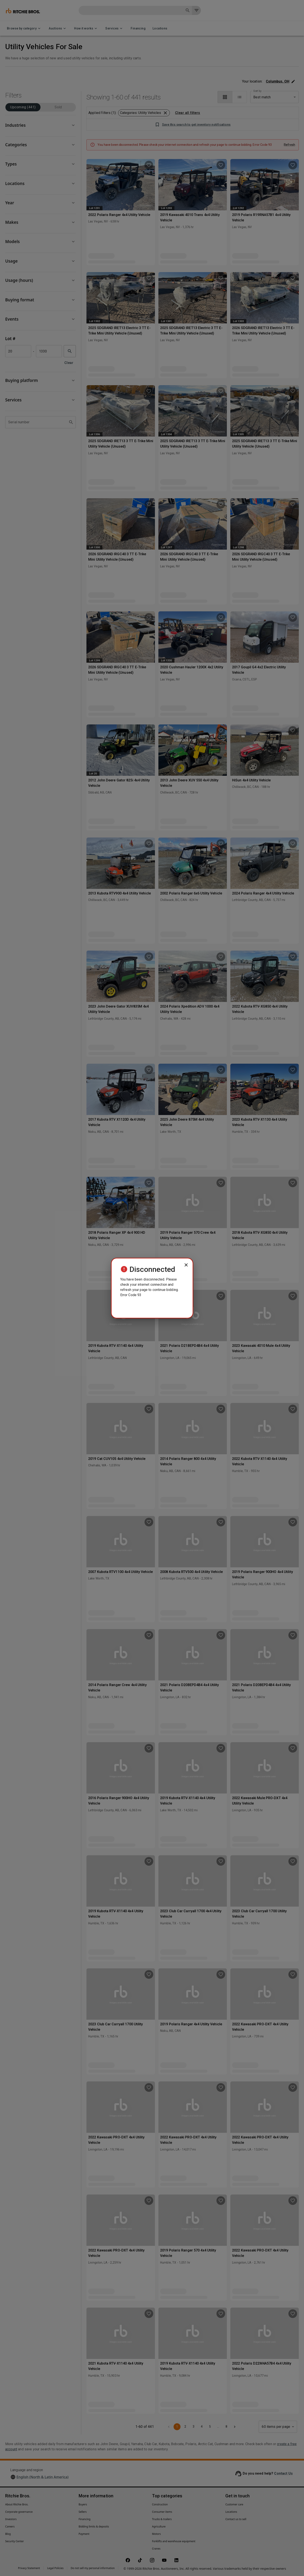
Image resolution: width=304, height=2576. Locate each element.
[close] (186, 1265)
